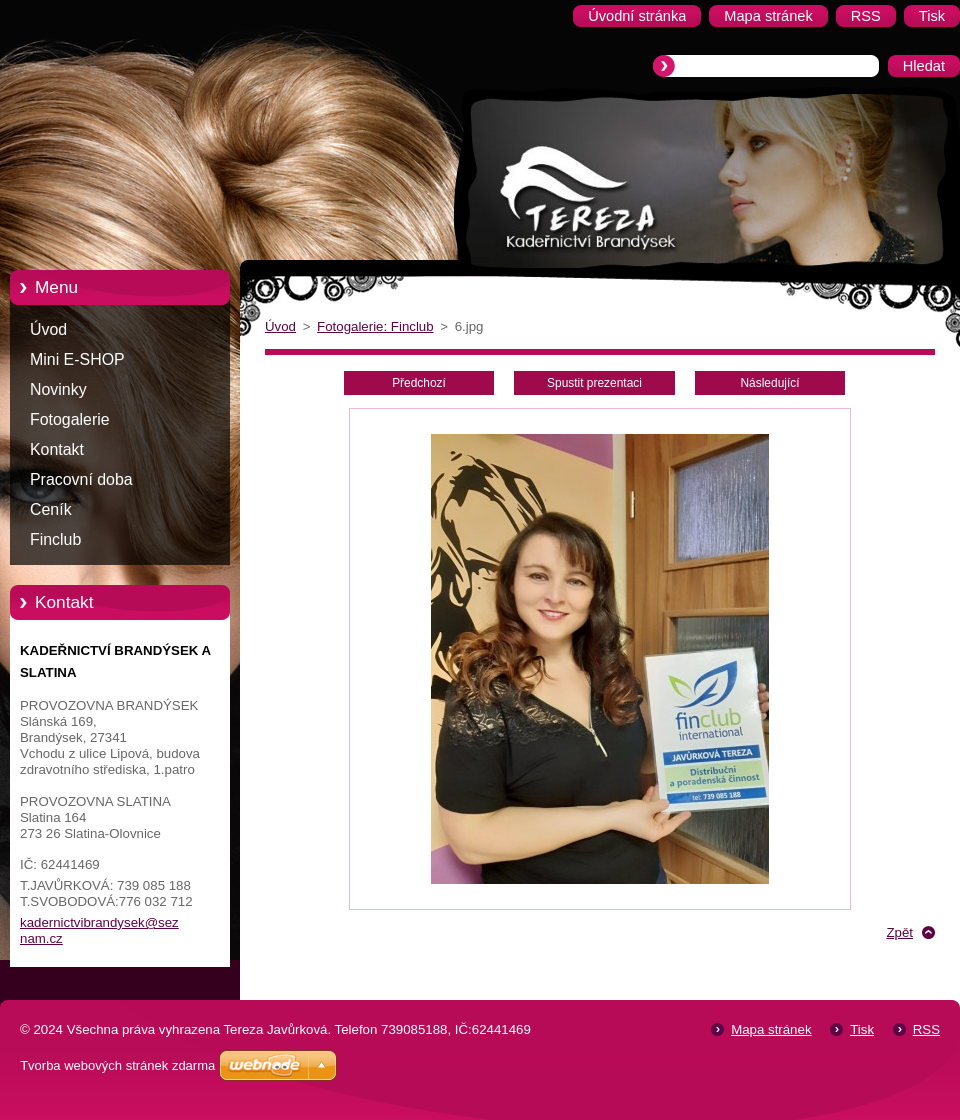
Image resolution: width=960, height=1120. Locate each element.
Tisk (862, 1029)
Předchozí (419, 383)
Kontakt (57, 449)
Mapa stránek (771, 1029)
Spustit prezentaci (594, 383)
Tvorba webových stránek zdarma (117, 1065)
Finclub (55, 539)
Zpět (899, 932)
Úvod (48, 329)
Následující (769, 383)
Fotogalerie (70, 419)
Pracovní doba (81, 479)
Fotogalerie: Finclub (375, 326)
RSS (926, 1029)
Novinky (58, 389)
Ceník (51, 509)
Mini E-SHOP (77, 359)
